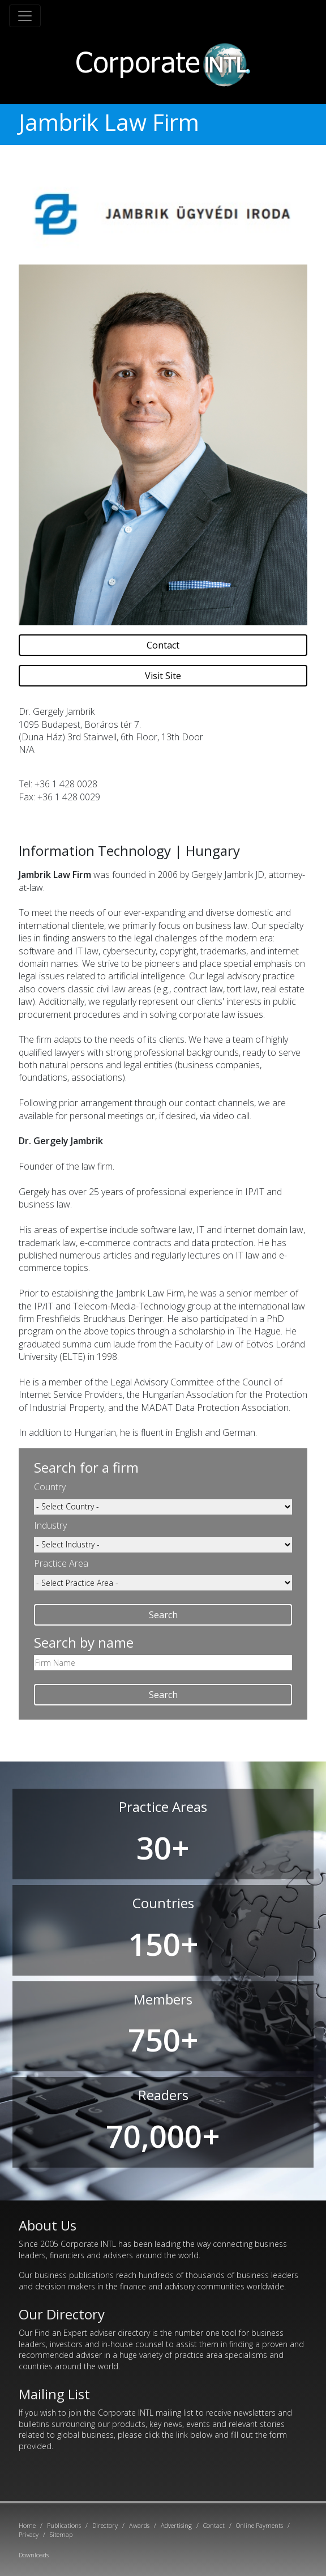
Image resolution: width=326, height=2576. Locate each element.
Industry (50, 1525)
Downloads (34, 2555)
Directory (105, 2525)
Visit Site (163, 675)
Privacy (28, 2534)
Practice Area (61, 1563)
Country (50, 1487)
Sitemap (61, 2534)
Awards (139, 2525)
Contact (163, 645)
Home (27, 2525)
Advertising (176, 2525)
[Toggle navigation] (25, 16)
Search (163, 1615)
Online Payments (259, 2525)
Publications (64, 2525)
